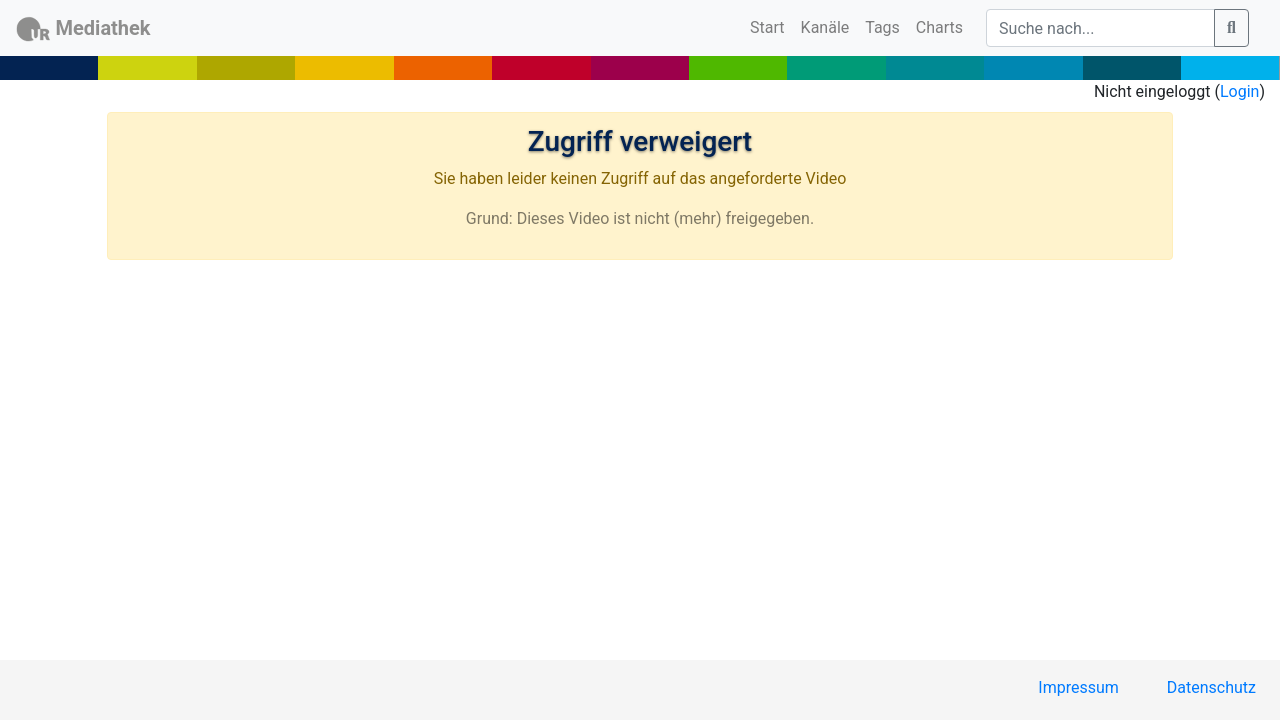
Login (1239, 91)
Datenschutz (1211, 687)
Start (771, 26)
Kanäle (825, 27)
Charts (939, 27)
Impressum (1078, 687)
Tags (882, 27)
